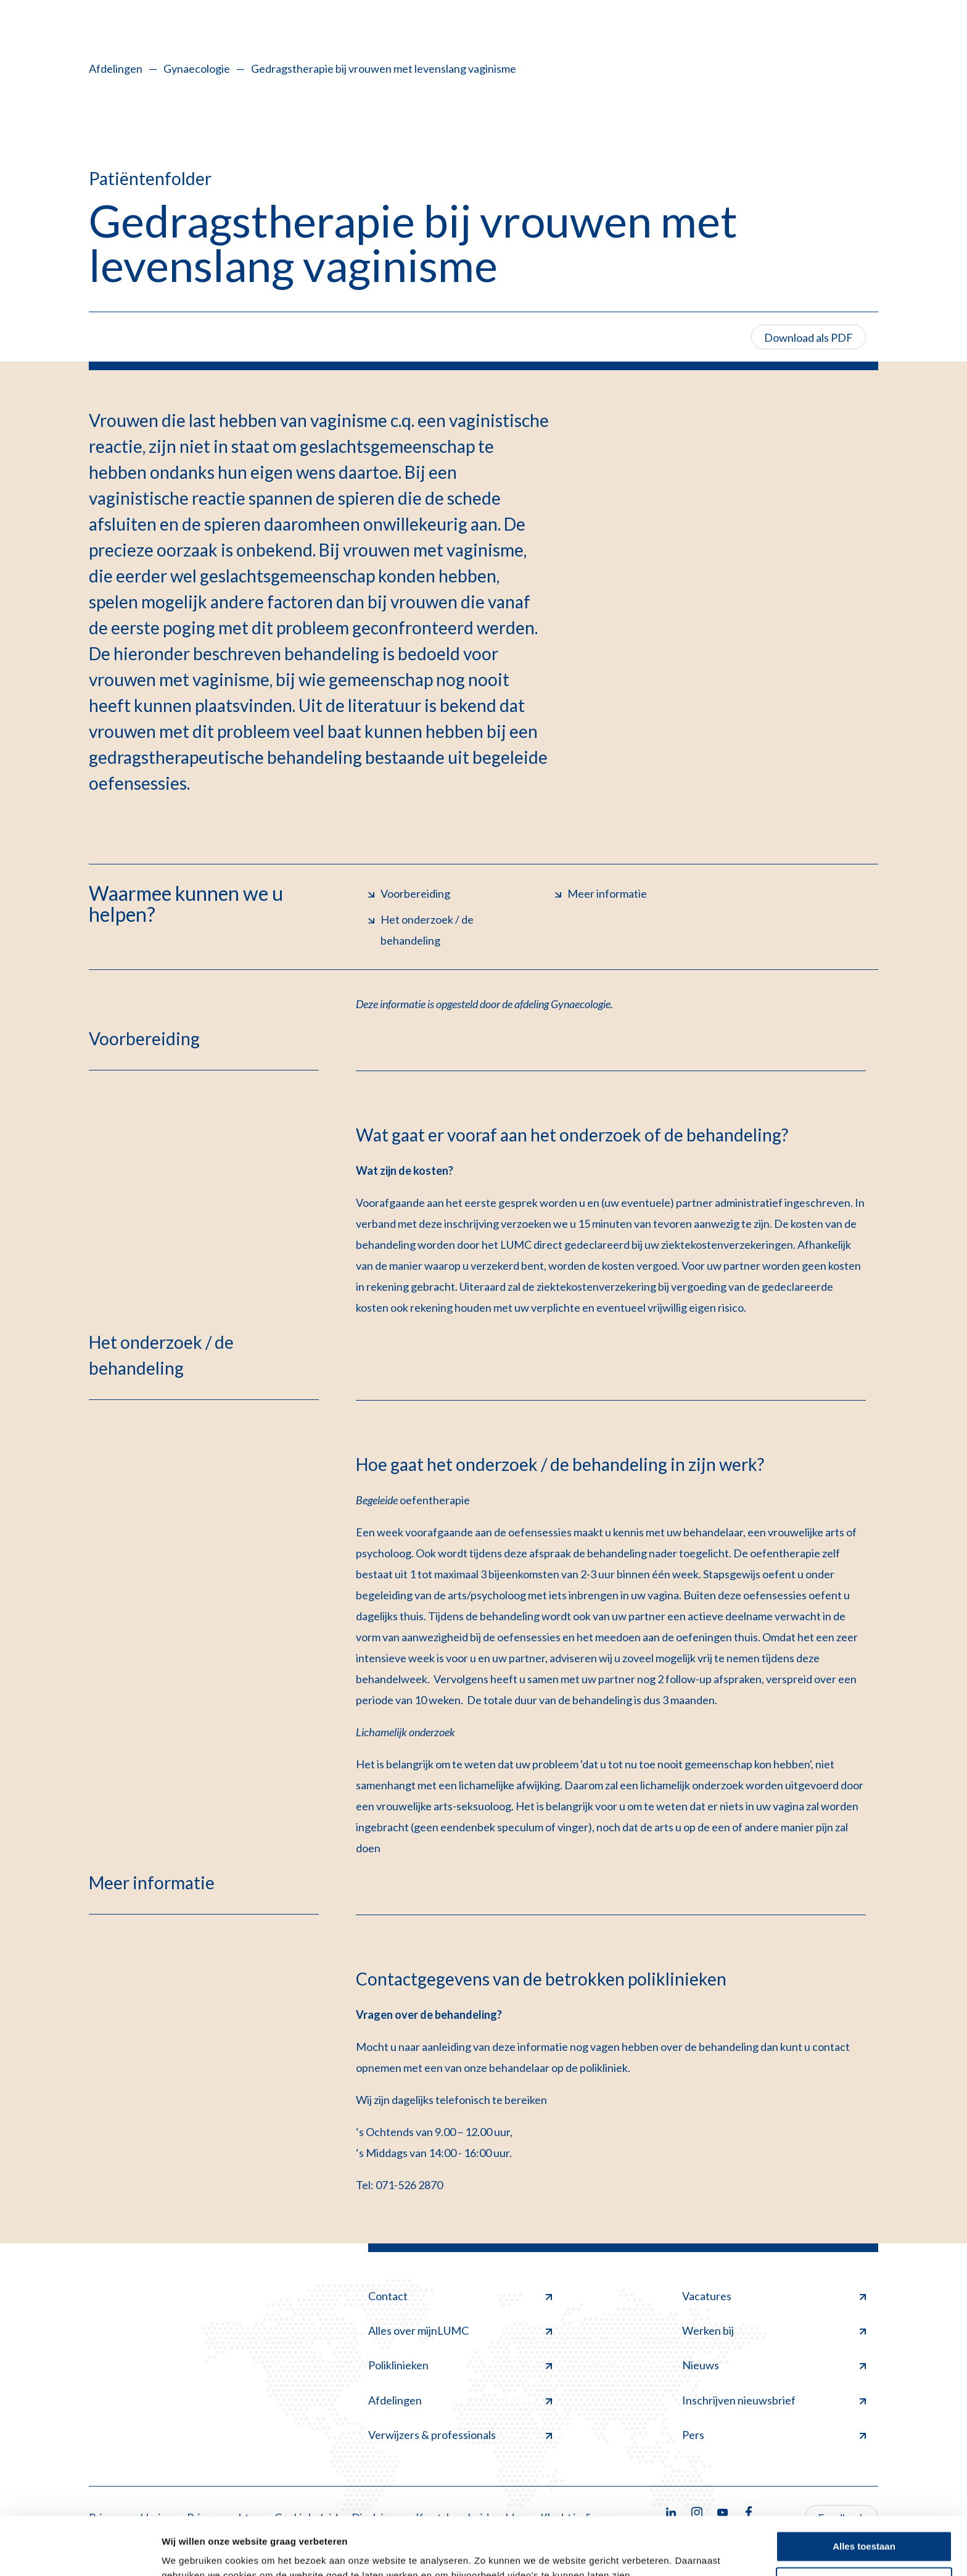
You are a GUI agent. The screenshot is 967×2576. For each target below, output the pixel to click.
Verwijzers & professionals (460, 2434)
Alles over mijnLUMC (460, 2330)
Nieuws (774, 2365)
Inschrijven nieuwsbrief (774, 2400)
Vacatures (774, 2296)
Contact (460, 2296)
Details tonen (191, 2551)
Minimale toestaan (864, 2524)
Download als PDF (808, 337)
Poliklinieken (460, 2365)
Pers (774, 2434)
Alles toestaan (864, 2488)
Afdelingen (115, 68)
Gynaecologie (196, 68)
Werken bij (774, 2330)
